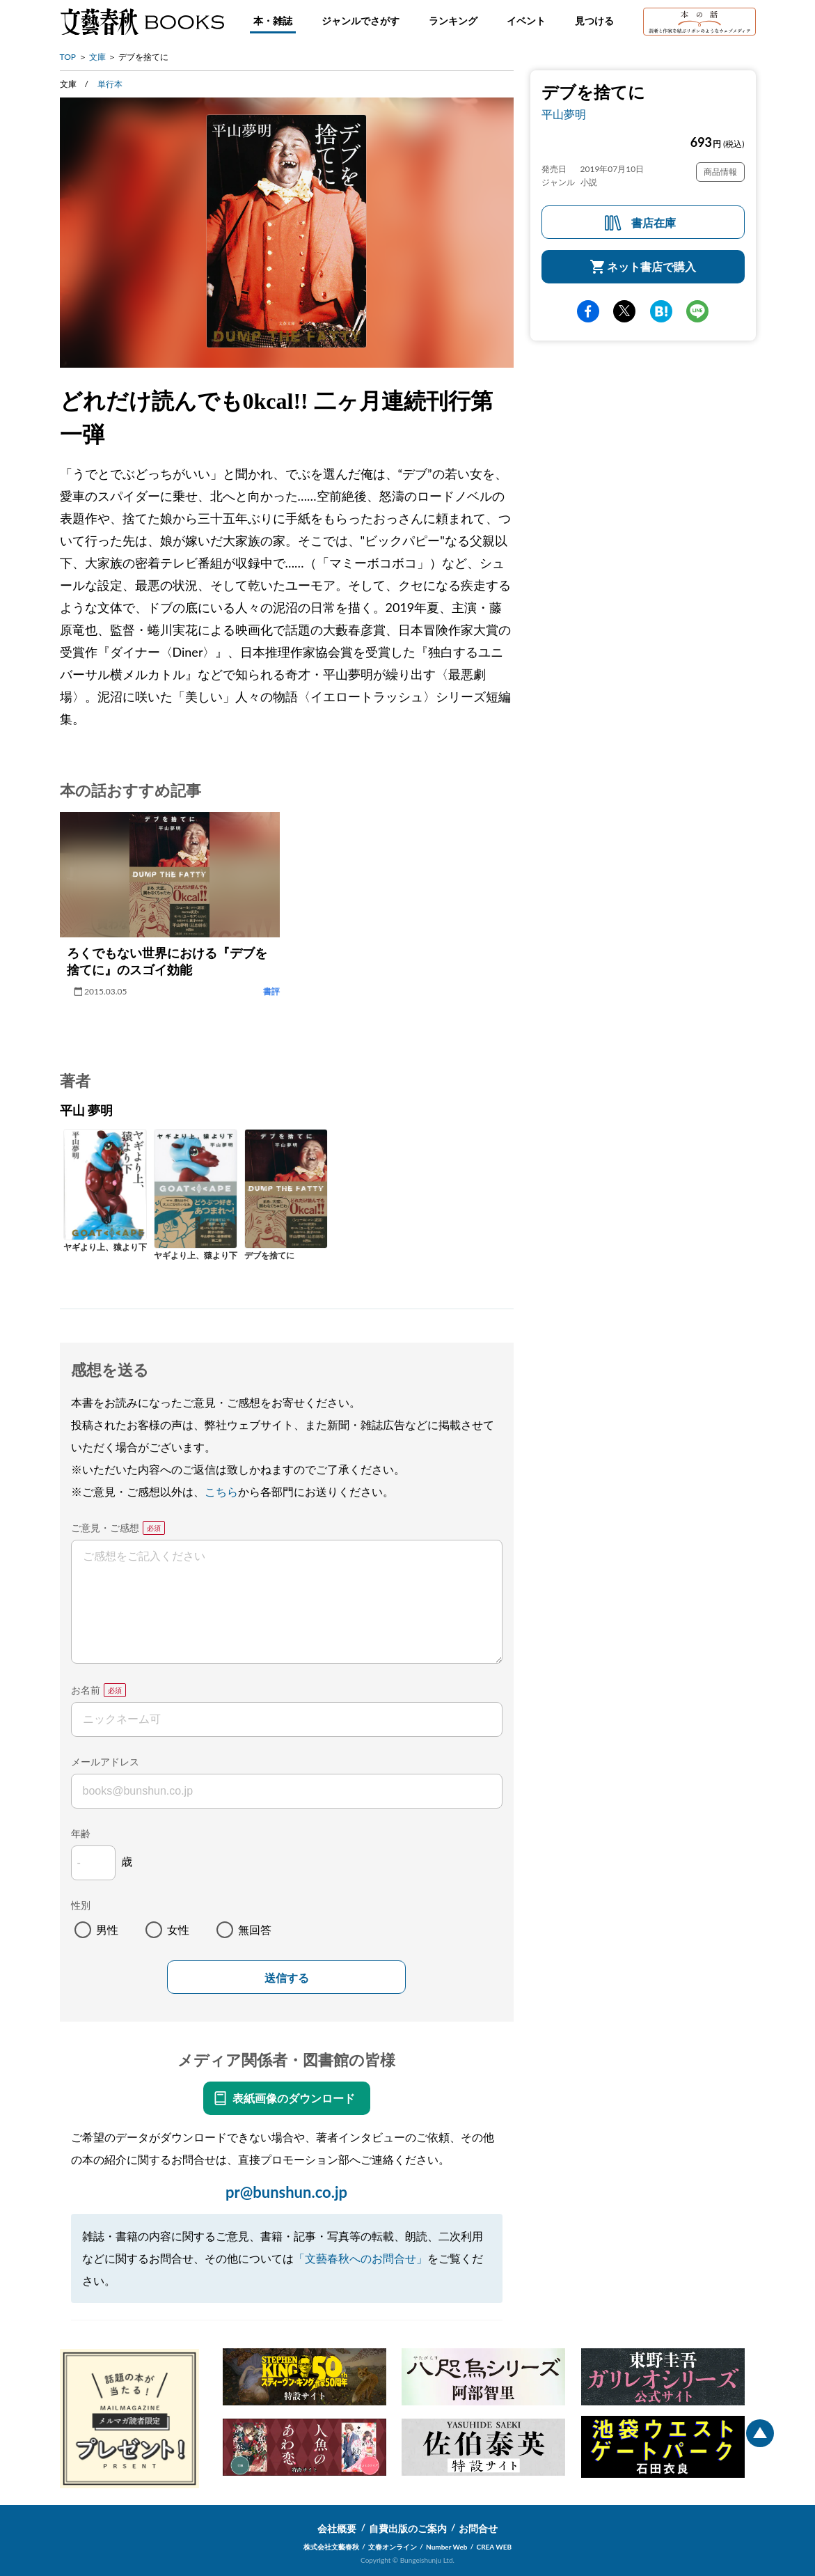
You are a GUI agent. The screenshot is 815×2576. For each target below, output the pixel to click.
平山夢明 (563, 113)
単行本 (109, 84)
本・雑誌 (272, 20)
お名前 (85, 1690)
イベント (526, 20)
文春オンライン (392, 2547)
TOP (68, 57)
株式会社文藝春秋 (331, 2547)
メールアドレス (105, 1761)
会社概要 (336, 2528)
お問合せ (478, 2528)
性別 (80, 1905)
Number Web (446, 2547)
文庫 (97, 57)
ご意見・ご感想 (105, 1527)
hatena (661, 311)
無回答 (254, 1929)
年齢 (80, 1833)
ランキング (453, 20)
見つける (594, 20)
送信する (286, 1978)
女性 (178, 1929)
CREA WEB (494, 2547)
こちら (221, 1491)
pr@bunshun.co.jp (286, 2192)
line (697, 311)
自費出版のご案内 (408, 2528)
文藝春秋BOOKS (142, 21)
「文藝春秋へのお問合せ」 (360, 2258)
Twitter (624, 311)
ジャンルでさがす (360, 20)
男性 (107, 1929)
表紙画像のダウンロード (293, 2098)
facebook (588, 311)
